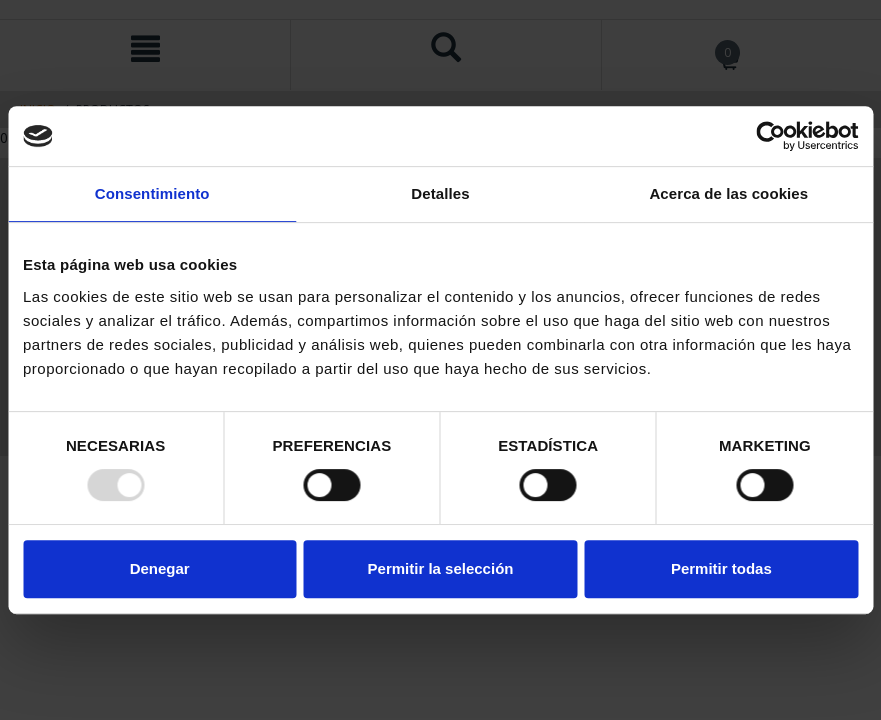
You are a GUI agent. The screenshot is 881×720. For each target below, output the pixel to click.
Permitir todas (721, 568)
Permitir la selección (441, 568)
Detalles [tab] (440, 193)
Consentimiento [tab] (152, 193)
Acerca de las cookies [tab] (728, 193)
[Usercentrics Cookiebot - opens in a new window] (770, 136)
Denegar (160, 568)
